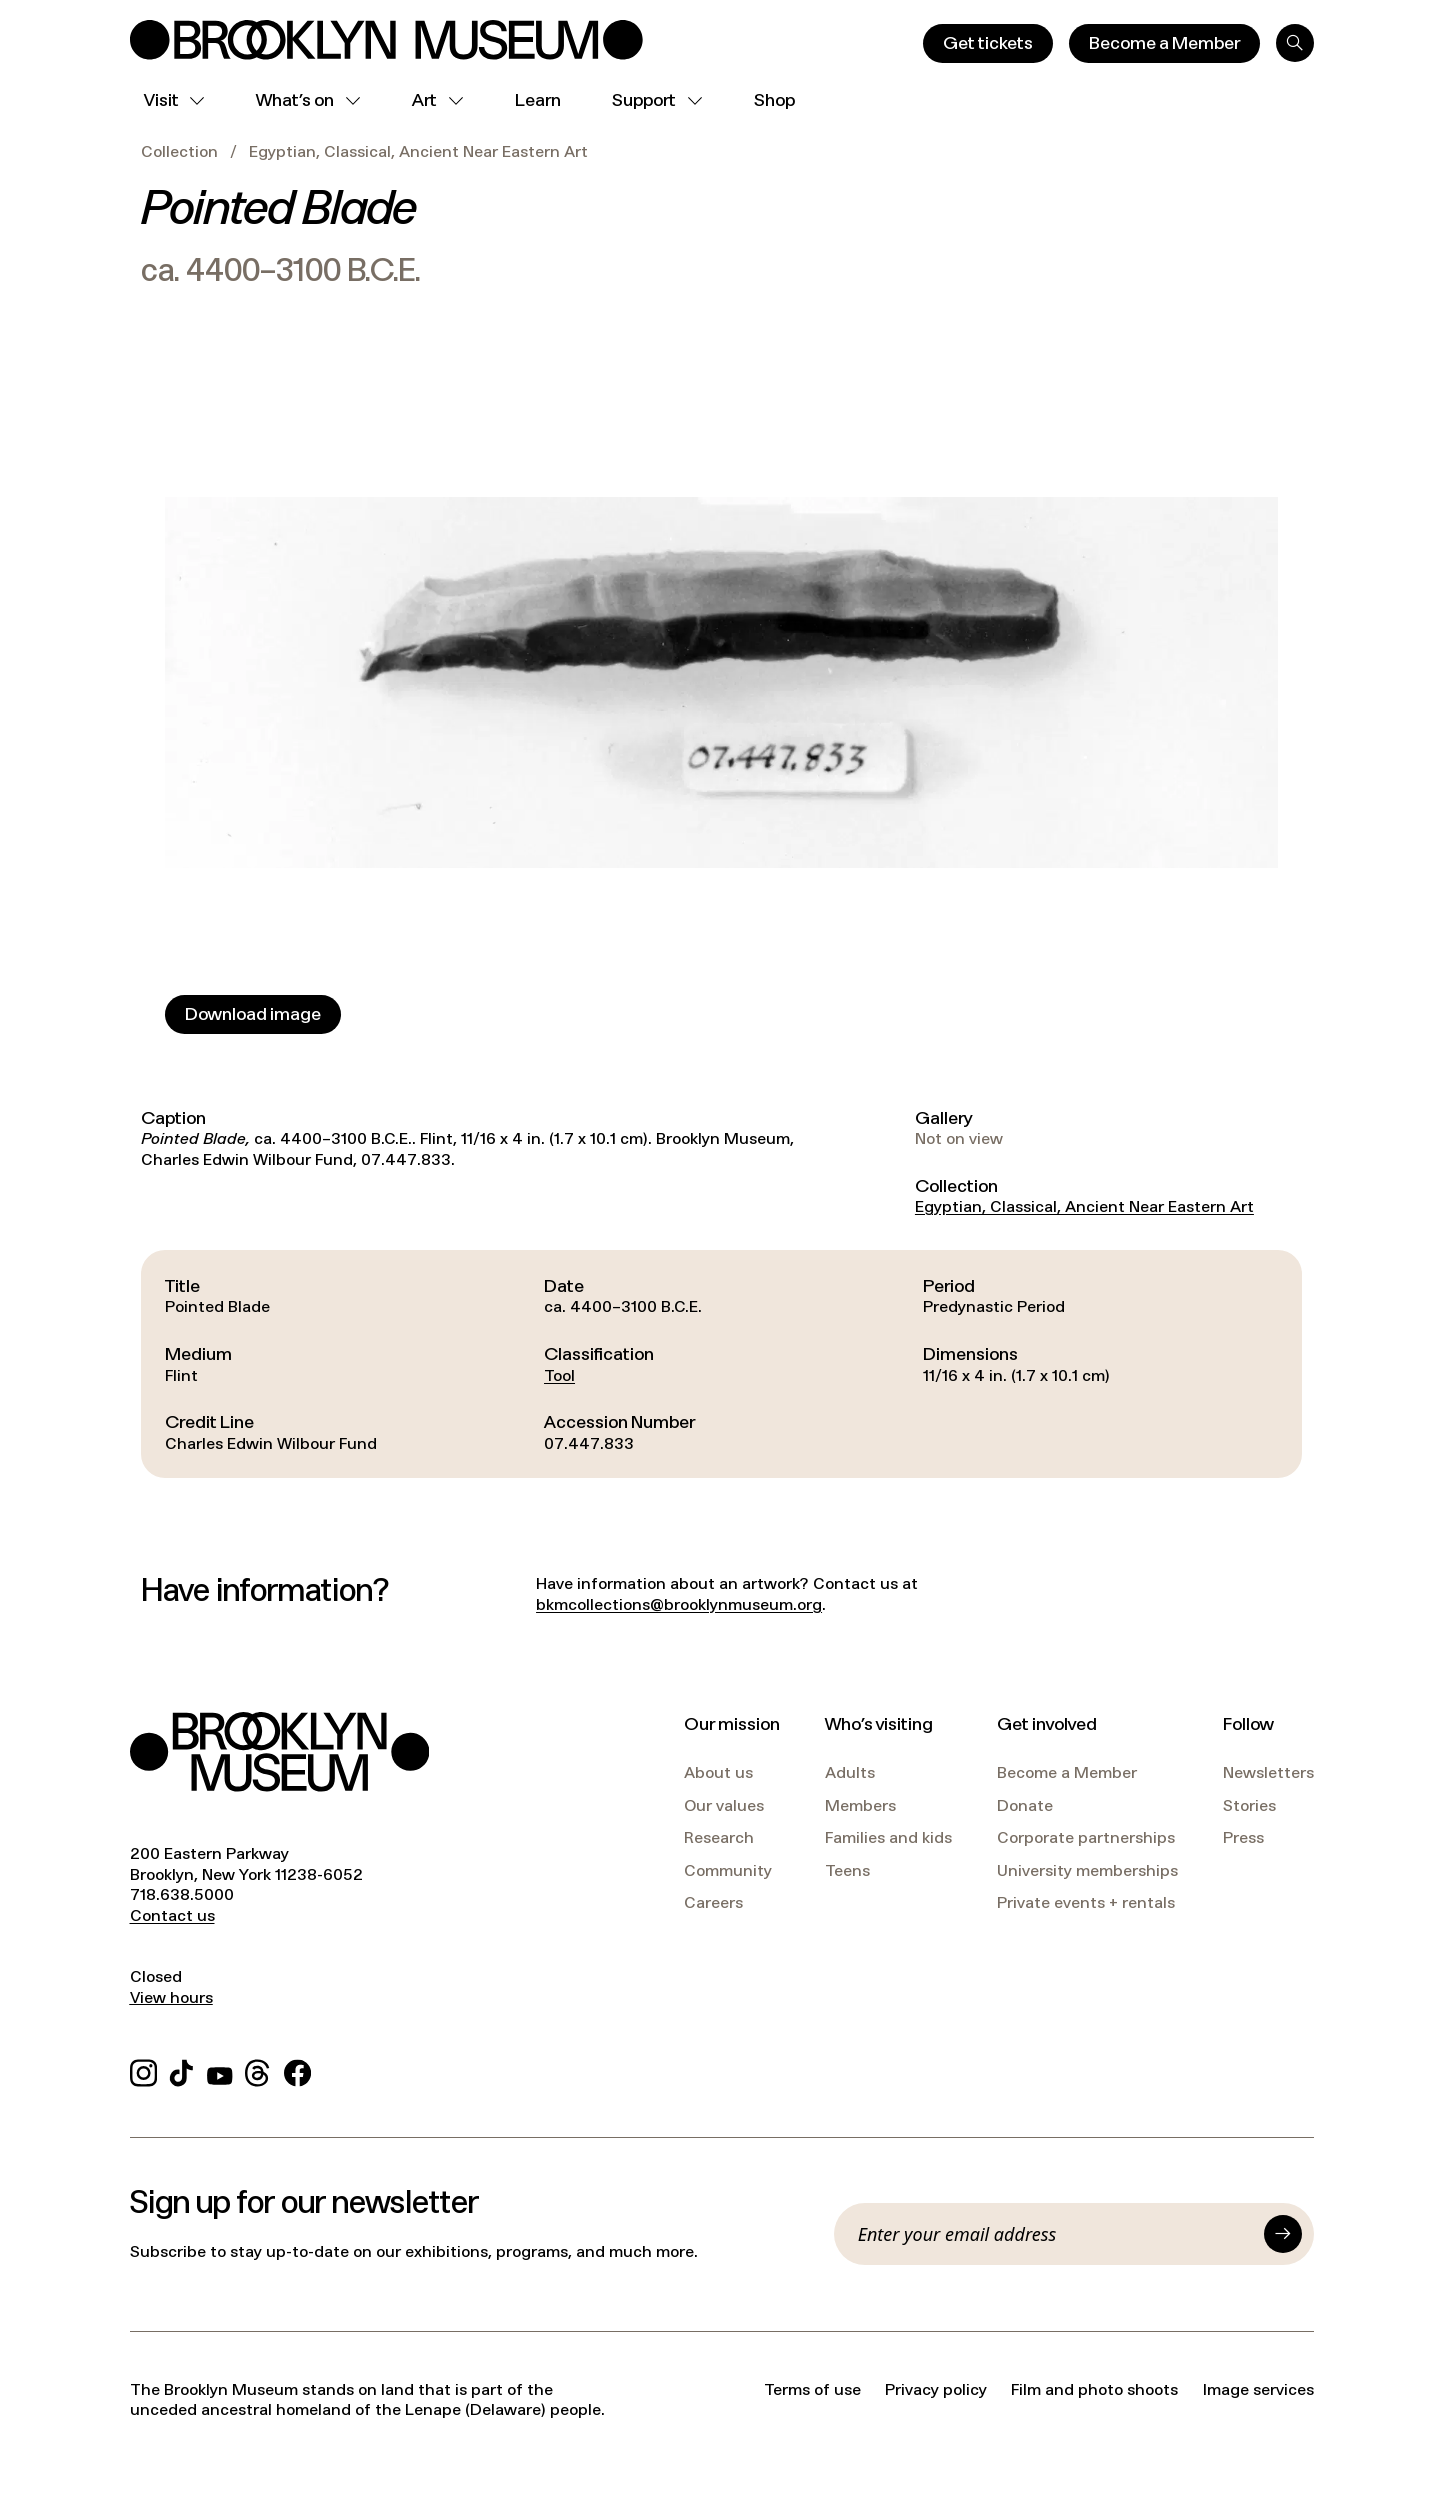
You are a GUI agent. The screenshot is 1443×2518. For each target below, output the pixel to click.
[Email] (1055, 2234)
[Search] (1295, 43)
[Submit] (1283, 2234)
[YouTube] (220, 2069)
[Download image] (253, 1014)
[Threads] (258, 2069)
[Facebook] (297, 2069)
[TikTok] (181, 2069)
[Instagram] (143, 2069)
